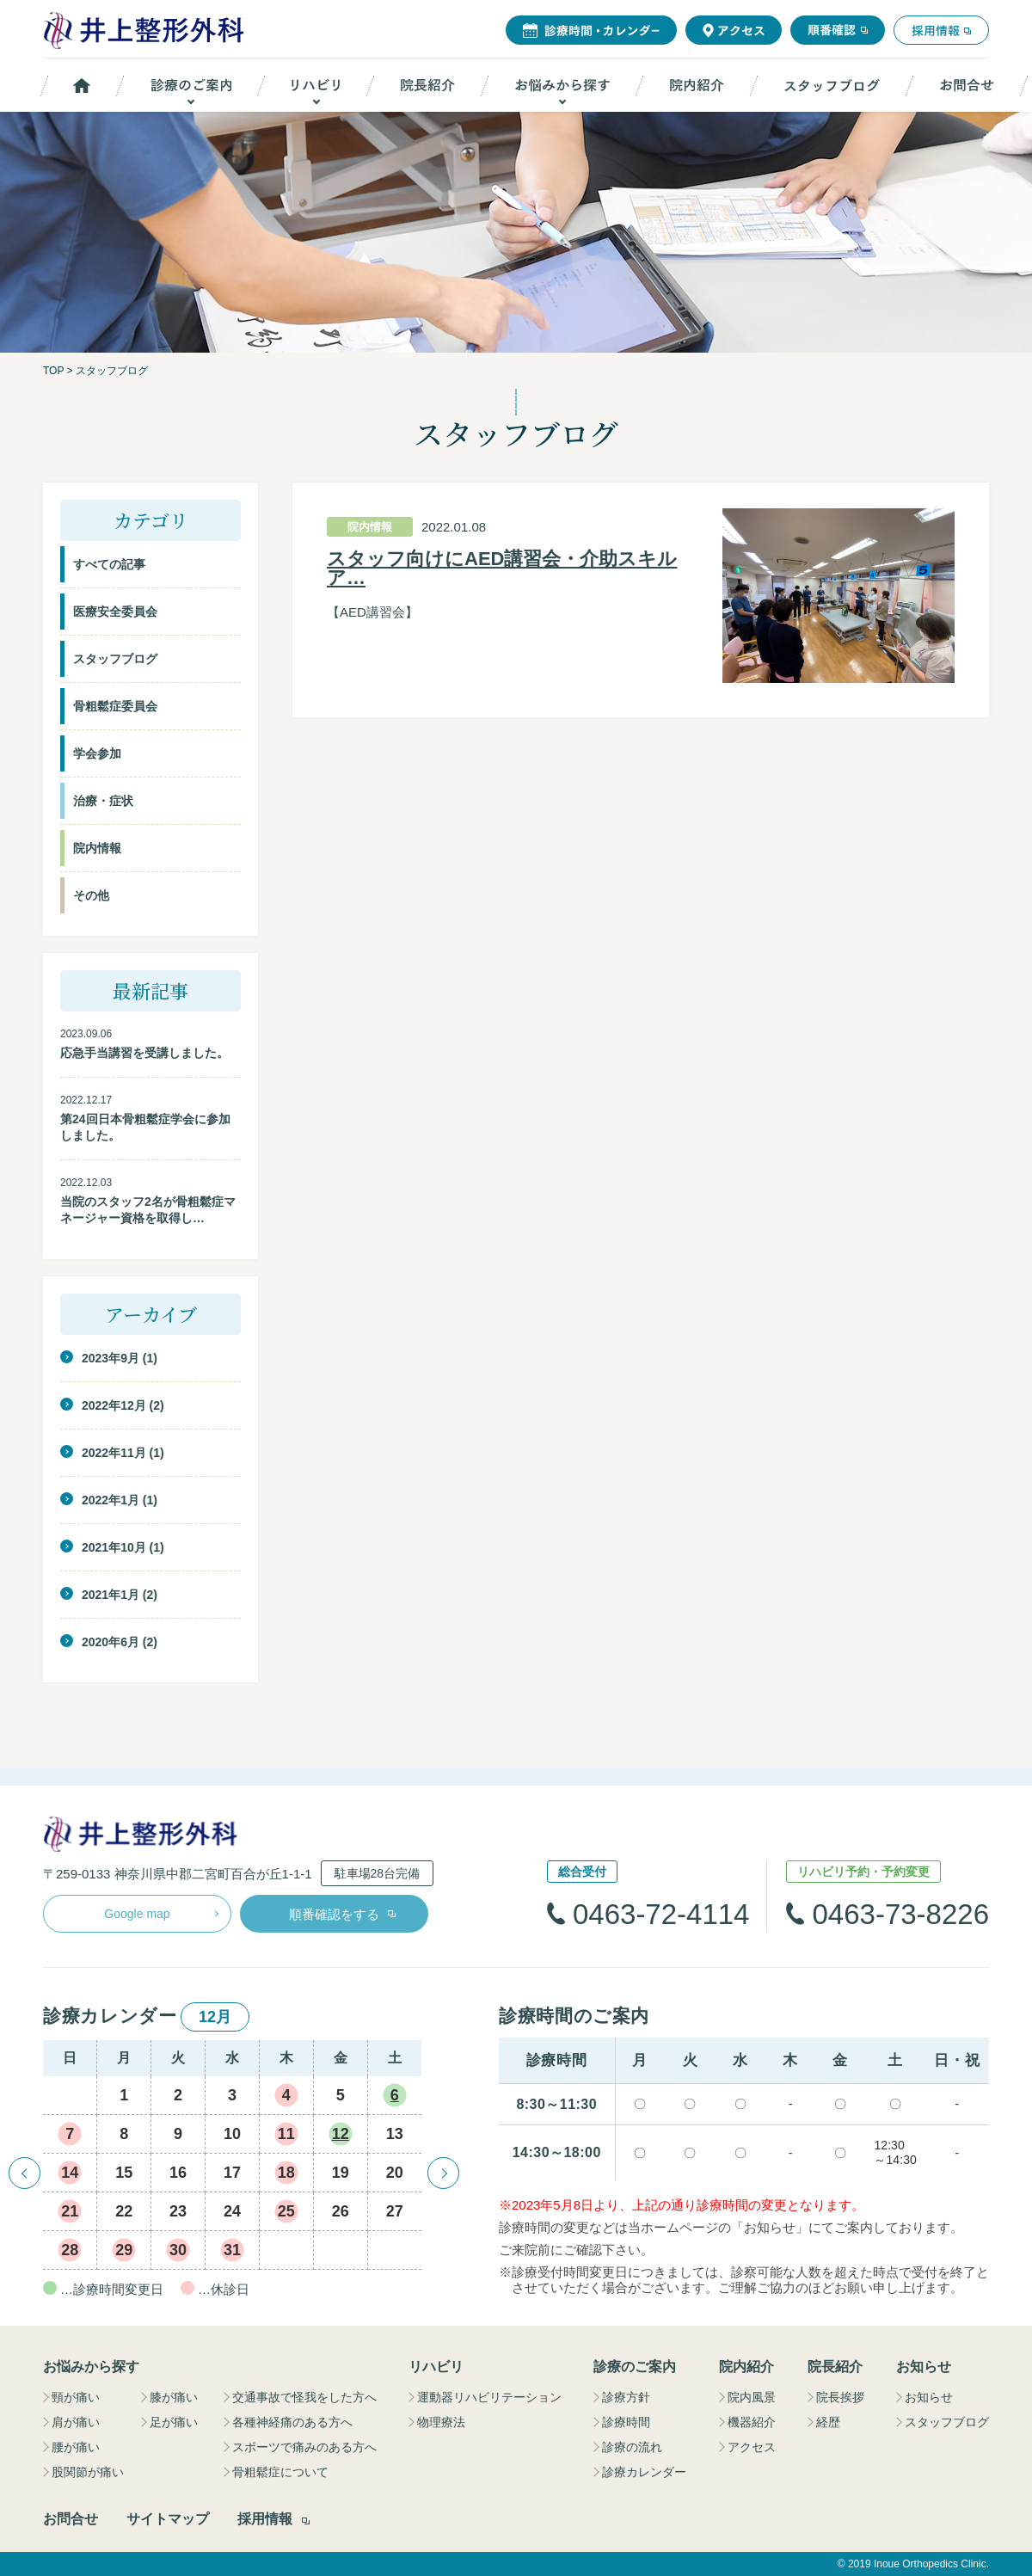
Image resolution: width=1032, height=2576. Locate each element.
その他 (91, 895)
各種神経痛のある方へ (292, 2422)
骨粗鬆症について (280, 2472)
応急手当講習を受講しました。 (144, 1053)
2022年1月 (110, 1500)
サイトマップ (167, 2519)
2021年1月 (110, 1595)
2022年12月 (114, 1405)
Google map (136, 1914)
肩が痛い (76, 2422)
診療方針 (626, 2397)
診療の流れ (632, 2447)
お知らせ (929, 2397)
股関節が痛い (88, 2472)
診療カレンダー (644, 2472)
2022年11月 (114, 1453)
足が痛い (174, 2422)
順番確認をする (334, 1914)
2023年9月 (110, 1358)
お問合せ (70, 2519)
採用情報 (264, 2519)
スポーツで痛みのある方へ (304, 2447)
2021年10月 (114, 1547)
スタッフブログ (115, 659)
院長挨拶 (840, 2397)
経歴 (828, 2422)
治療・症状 (103, 801)
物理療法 (441, 2422)
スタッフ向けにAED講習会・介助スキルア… (502, 568)
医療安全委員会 (115, 611)
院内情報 (97, 848)
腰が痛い (76, 2447)
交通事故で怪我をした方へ (304, 2397)
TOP (53, 371)
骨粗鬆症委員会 (115, 706)
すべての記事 (109, 564)
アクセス (752, 2447)
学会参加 (97, 753)
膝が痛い (174, 2397)
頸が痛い (76, 2397)
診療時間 (626, 2422)
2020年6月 (110, 1642)
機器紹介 (752, 2422)
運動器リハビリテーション (489, 2397)
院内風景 (752, 2397)
